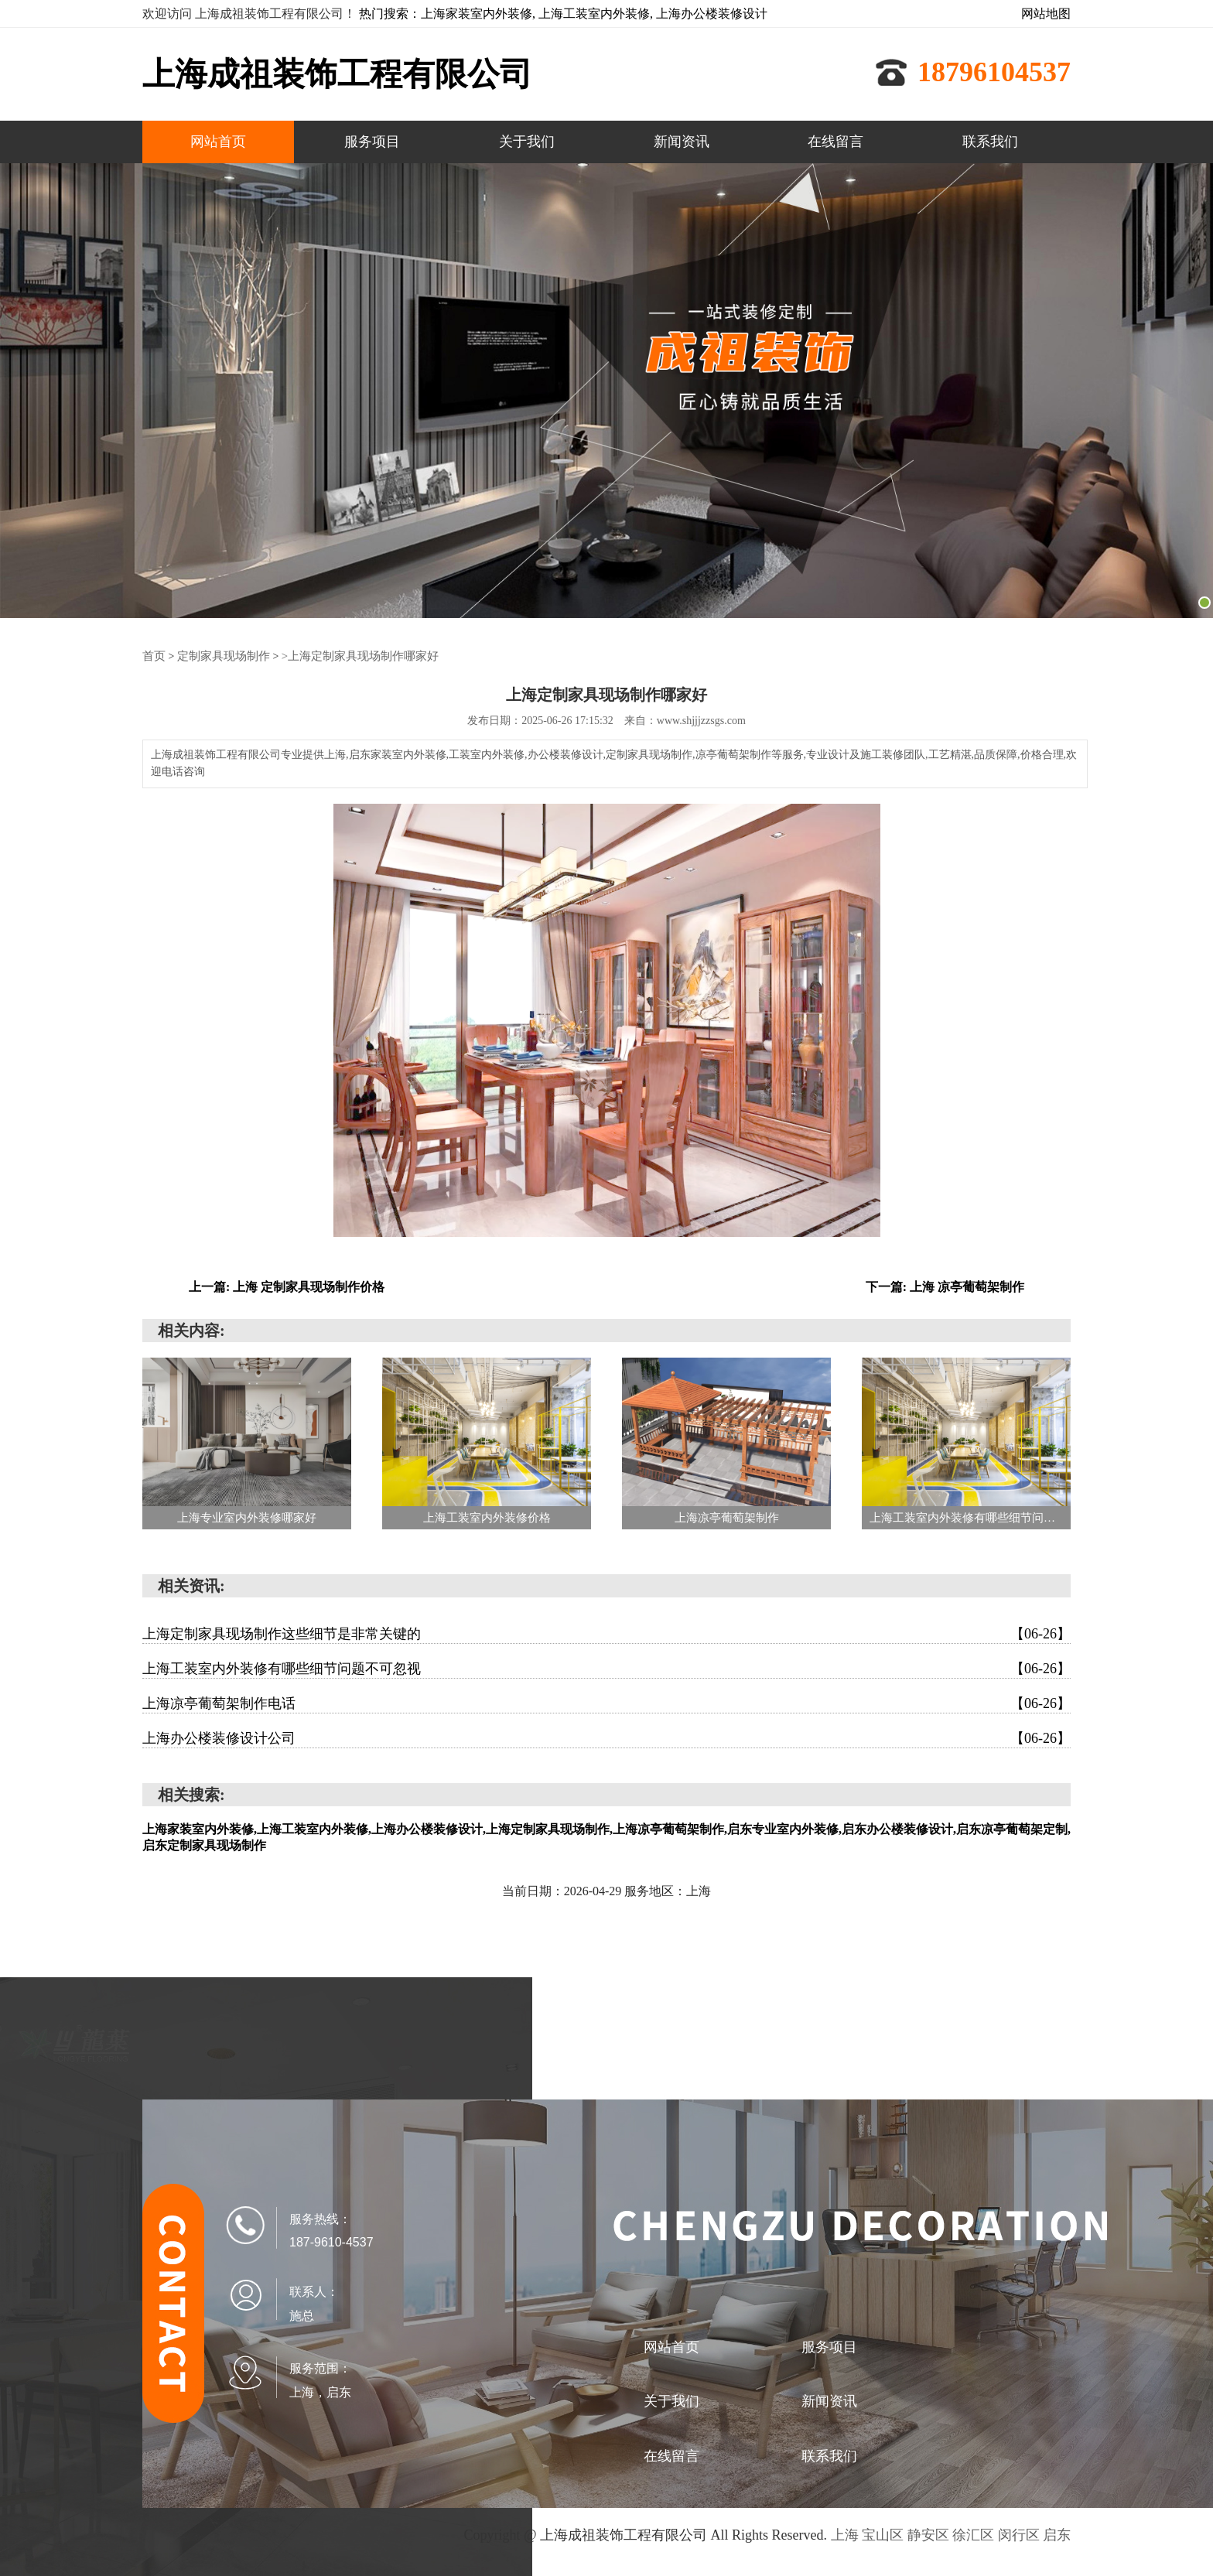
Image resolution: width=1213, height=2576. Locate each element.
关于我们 (527, 141)
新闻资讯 (681, 141)
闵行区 (1019, 2534)
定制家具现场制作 (219, 655)
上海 (845, 2534)
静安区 (928, 2534)
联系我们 (990, 141)
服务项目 (372, 141)
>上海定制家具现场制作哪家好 (347, 655)
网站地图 (1046, 13)
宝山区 (883, 2534)
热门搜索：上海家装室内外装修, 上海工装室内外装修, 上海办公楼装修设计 (563, 13)
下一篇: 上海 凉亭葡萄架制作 (945, 1286)
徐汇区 (973, 2534)
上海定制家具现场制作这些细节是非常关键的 (606, 1633)
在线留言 (835, 141)
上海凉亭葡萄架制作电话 (606, 1702)
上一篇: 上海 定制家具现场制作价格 (286, 1286)
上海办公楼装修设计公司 (606, 1737)
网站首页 (218, 141)
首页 (153, 655)
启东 (1057, 2534)
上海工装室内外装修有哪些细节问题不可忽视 (606, 1668)
